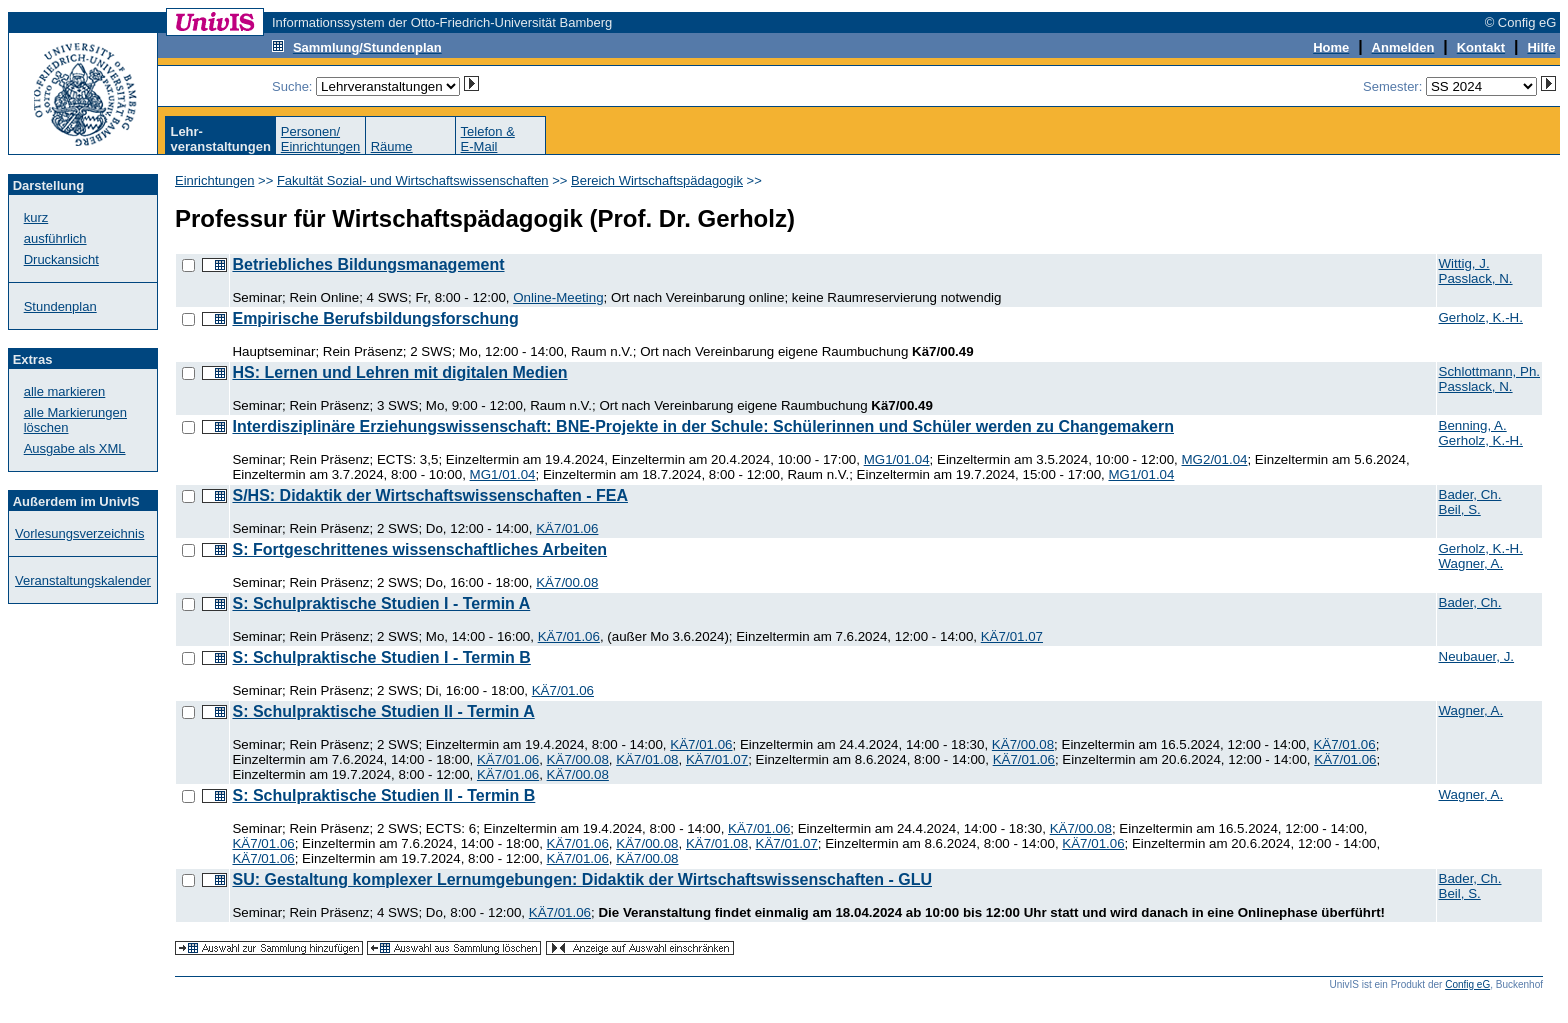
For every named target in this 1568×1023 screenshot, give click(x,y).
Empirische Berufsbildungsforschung (375, 318)
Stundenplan (60, 306)
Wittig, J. (1464, 263)
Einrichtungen (215, 180)
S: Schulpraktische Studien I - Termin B (381, 657)
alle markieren (65, 391)
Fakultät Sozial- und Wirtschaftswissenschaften (413, 180)
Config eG (1467, 984)
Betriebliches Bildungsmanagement (368, 264)
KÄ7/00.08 (567, 582)
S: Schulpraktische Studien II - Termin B (383, 795)
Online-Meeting (558, 297)
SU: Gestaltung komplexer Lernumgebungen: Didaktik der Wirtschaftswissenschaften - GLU (582, 879)
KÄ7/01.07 (1012, 636)
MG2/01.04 (1215, 459)
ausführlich (55, 238)
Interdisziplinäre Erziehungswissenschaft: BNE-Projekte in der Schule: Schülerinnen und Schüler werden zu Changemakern (703, 426)
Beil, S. (1460, 509)
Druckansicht (61, 259)
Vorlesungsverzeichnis (79, 533)
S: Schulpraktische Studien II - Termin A (383, 711)
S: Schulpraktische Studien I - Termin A (381, 603)
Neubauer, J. (1477, 656)
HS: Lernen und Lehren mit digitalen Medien (399, 372)
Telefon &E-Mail (488, 139)
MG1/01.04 (897, 459)
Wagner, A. (1471, 563)
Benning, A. (1473, 425)
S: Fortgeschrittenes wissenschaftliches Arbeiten (419, 549)
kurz (36, 217)
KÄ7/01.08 (647, 759)
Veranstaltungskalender (83, 580)
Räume (392, 146)
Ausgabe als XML (75, 448)
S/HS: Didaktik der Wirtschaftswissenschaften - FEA (430, 495)
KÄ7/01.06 (567, 528)
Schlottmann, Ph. (1490, 371)
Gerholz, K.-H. (1481, 317)
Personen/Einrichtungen (321, 139)
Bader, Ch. (1470, 494)
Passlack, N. (1476, 278)
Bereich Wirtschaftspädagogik (657, 180)
